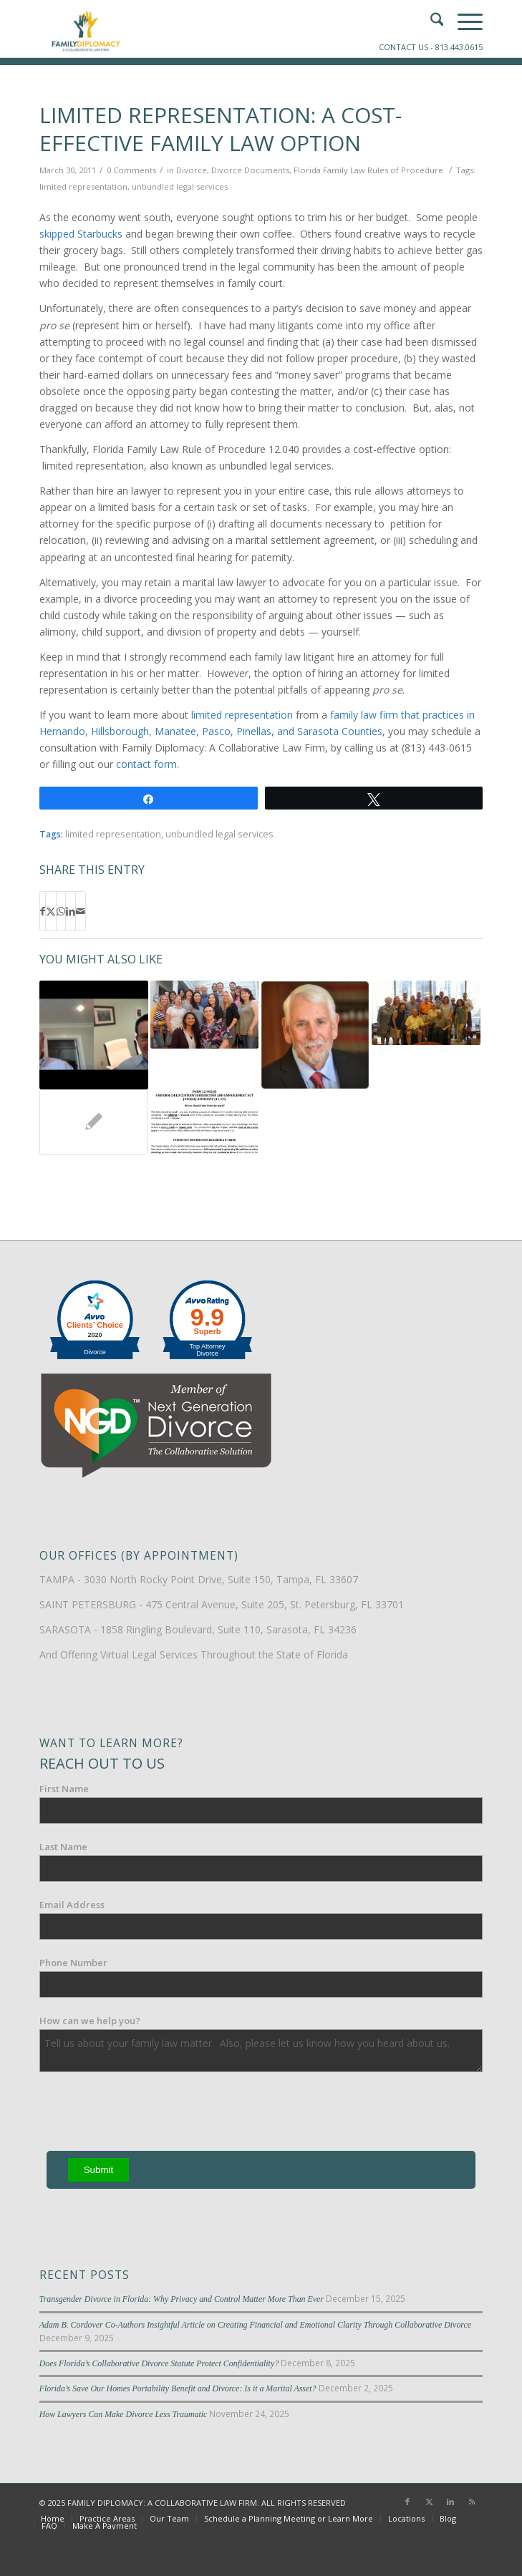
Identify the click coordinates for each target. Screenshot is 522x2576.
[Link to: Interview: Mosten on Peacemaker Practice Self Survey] (93, 1035)
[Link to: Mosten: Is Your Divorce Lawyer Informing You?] (315, 1035)
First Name (64, 1788)
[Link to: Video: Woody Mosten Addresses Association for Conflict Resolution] (426, 1013)
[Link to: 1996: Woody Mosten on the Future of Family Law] (204, 1015)
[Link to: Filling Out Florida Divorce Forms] (204, 1121)
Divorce (191, 170)
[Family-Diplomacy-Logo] (217, 28)
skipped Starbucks (80, 233)
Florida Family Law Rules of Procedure (368, 170)
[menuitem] (53, 2518)
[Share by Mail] (80, 911)
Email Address (72, 1904)
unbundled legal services (180, 186)
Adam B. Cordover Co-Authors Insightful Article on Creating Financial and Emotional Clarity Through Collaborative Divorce (255, 2325)
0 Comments (131, 170)
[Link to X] (429, 2501)
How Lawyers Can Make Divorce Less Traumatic (123, 2414)
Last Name (63, 1846)
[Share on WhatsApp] (61, 911)
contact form (146, 764)
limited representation (83, 186)
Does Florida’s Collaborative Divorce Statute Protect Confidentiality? (159, 2363)
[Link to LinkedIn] (450, 2501)
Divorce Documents (250, 170)
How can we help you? (89, 2020)
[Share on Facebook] (42, 911)
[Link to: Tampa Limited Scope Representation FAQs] (93, 1122)
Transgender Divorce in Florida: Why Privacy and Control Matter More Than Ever (181, 2299)
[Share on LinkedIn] (70, 911)
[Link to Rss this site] (472, 2501)
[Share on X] (51, 911)
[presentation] (148, 2114)
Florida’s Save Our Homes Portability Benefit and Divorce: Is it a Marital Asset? (177, 2388)
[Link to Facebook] (407, 2501)
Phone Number (73, 1962)
